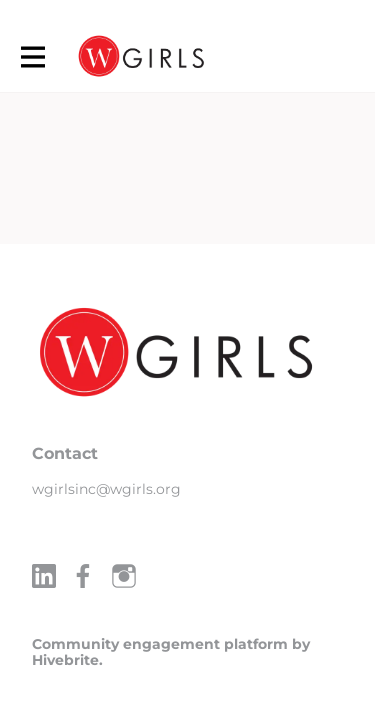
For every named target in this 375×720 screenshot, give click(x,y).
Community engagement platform (160, 644)
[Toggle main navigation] (32, 56)
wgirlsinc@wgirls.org (106, 489)
